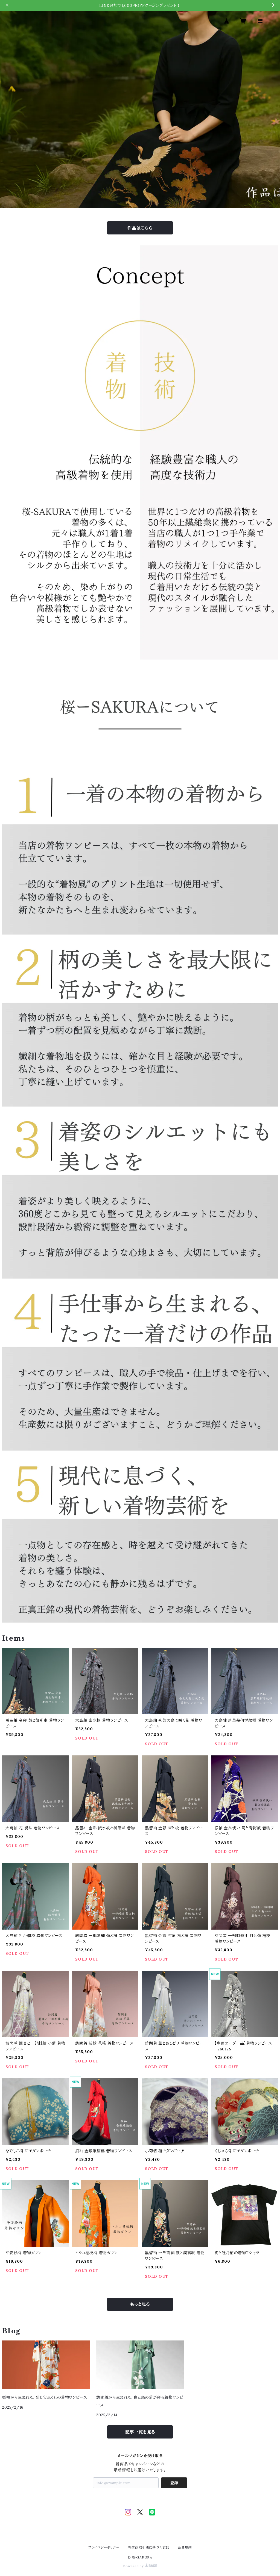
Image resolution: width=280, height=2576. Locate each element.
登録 (174, 2482)
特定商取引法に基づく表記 (148, 2547)
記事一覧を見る (140, 2432)
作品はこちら (140, 228)
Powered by (140, 2566)
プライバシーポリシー (103, 2547)
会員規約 (185, 2547)
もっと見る (140, 2304)
